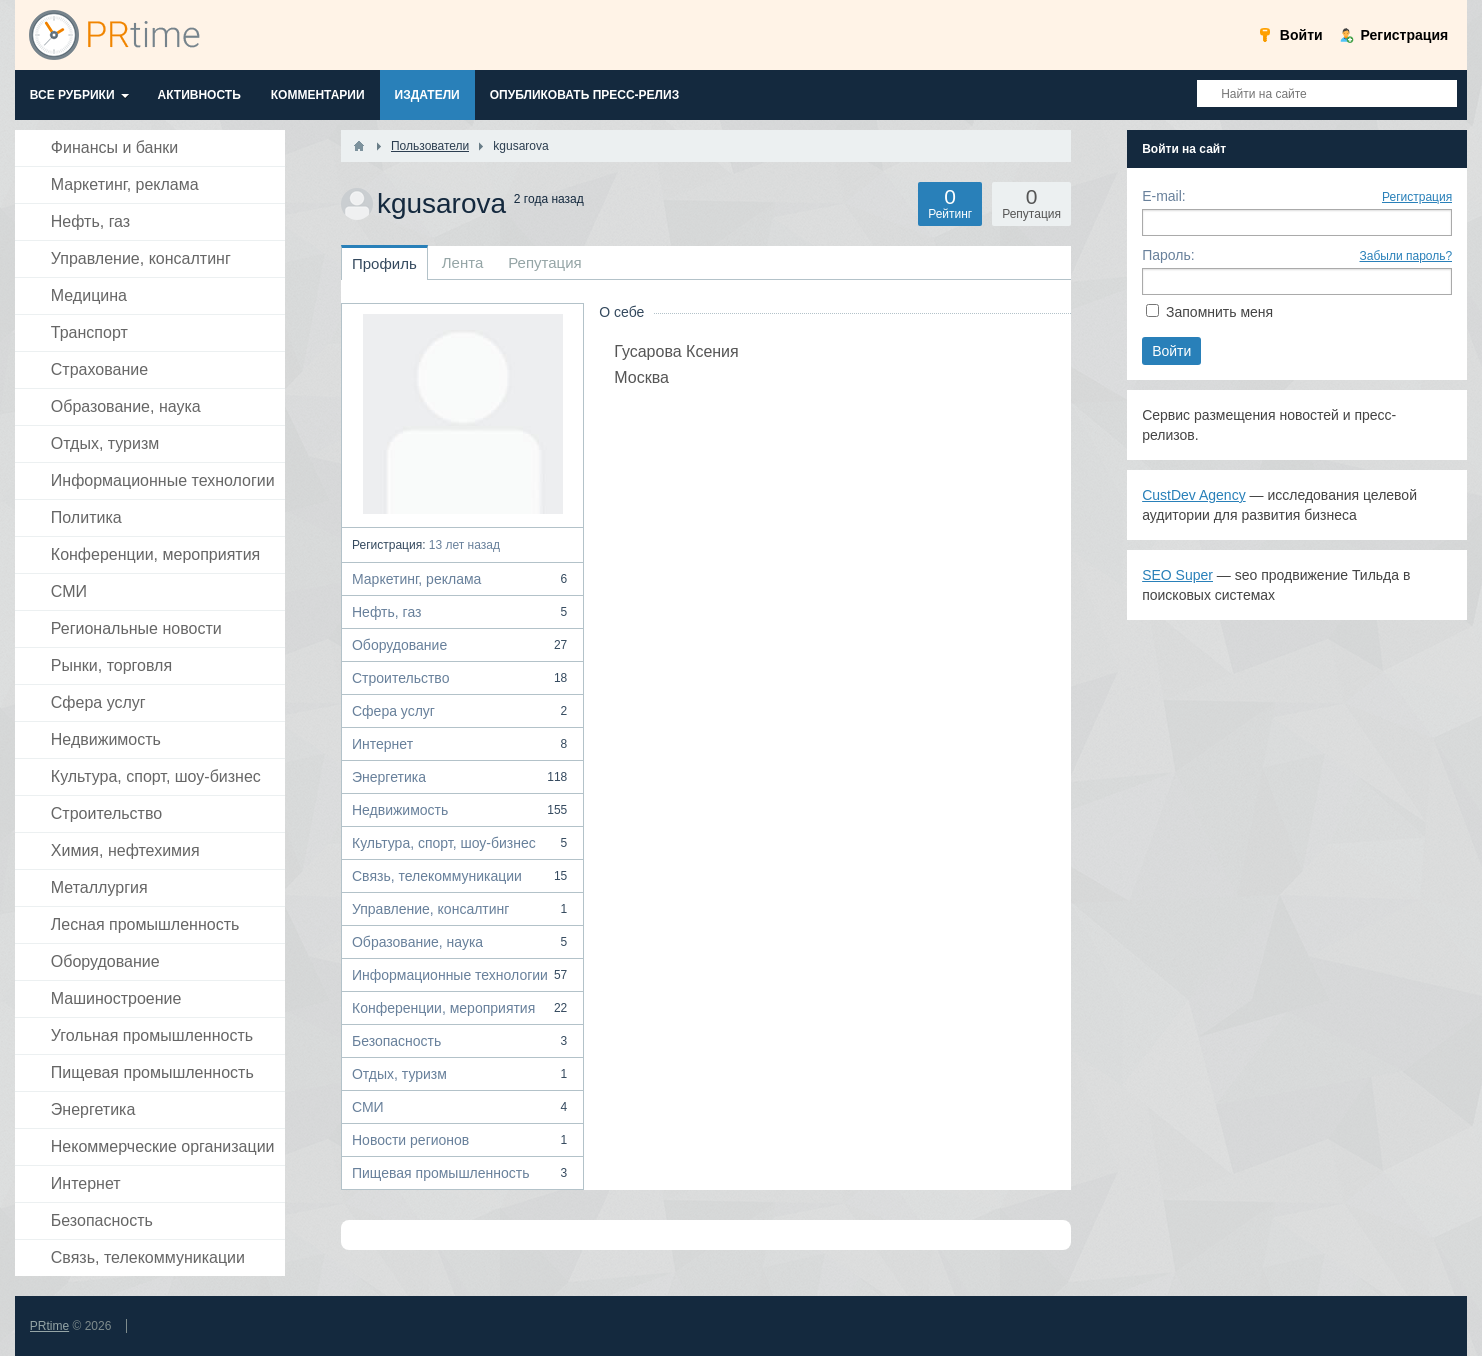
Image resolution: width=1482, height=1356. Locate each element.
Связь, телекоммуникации (462, 876)
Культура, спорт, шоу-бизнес (462, 843)
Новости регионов (462, 1140)
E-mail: (1164, 196)
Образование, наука (462, 942)
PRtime (49, 1326)
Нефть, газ (462, 612)
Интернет (462, 744)
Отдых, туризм (462, 1074)
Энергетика (462, 777)
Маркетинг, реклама (462, 579)
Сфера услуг (462, 711)
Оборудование (462, 645)
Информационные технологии (462, 975)
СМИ (462, 1107)
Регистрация (1417, 197)
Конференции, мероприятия (462, 1008)
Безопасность (462, 1041)
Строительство (462, 678)
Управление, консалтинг (462, 909)
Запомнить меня (1219, 312)
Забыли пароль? (1406, 256)
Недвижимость (462, 810)
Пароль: (1168, 255)
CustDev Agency (1194, 495)
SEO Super (1177, 575)
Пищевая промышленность (462, 1173)
